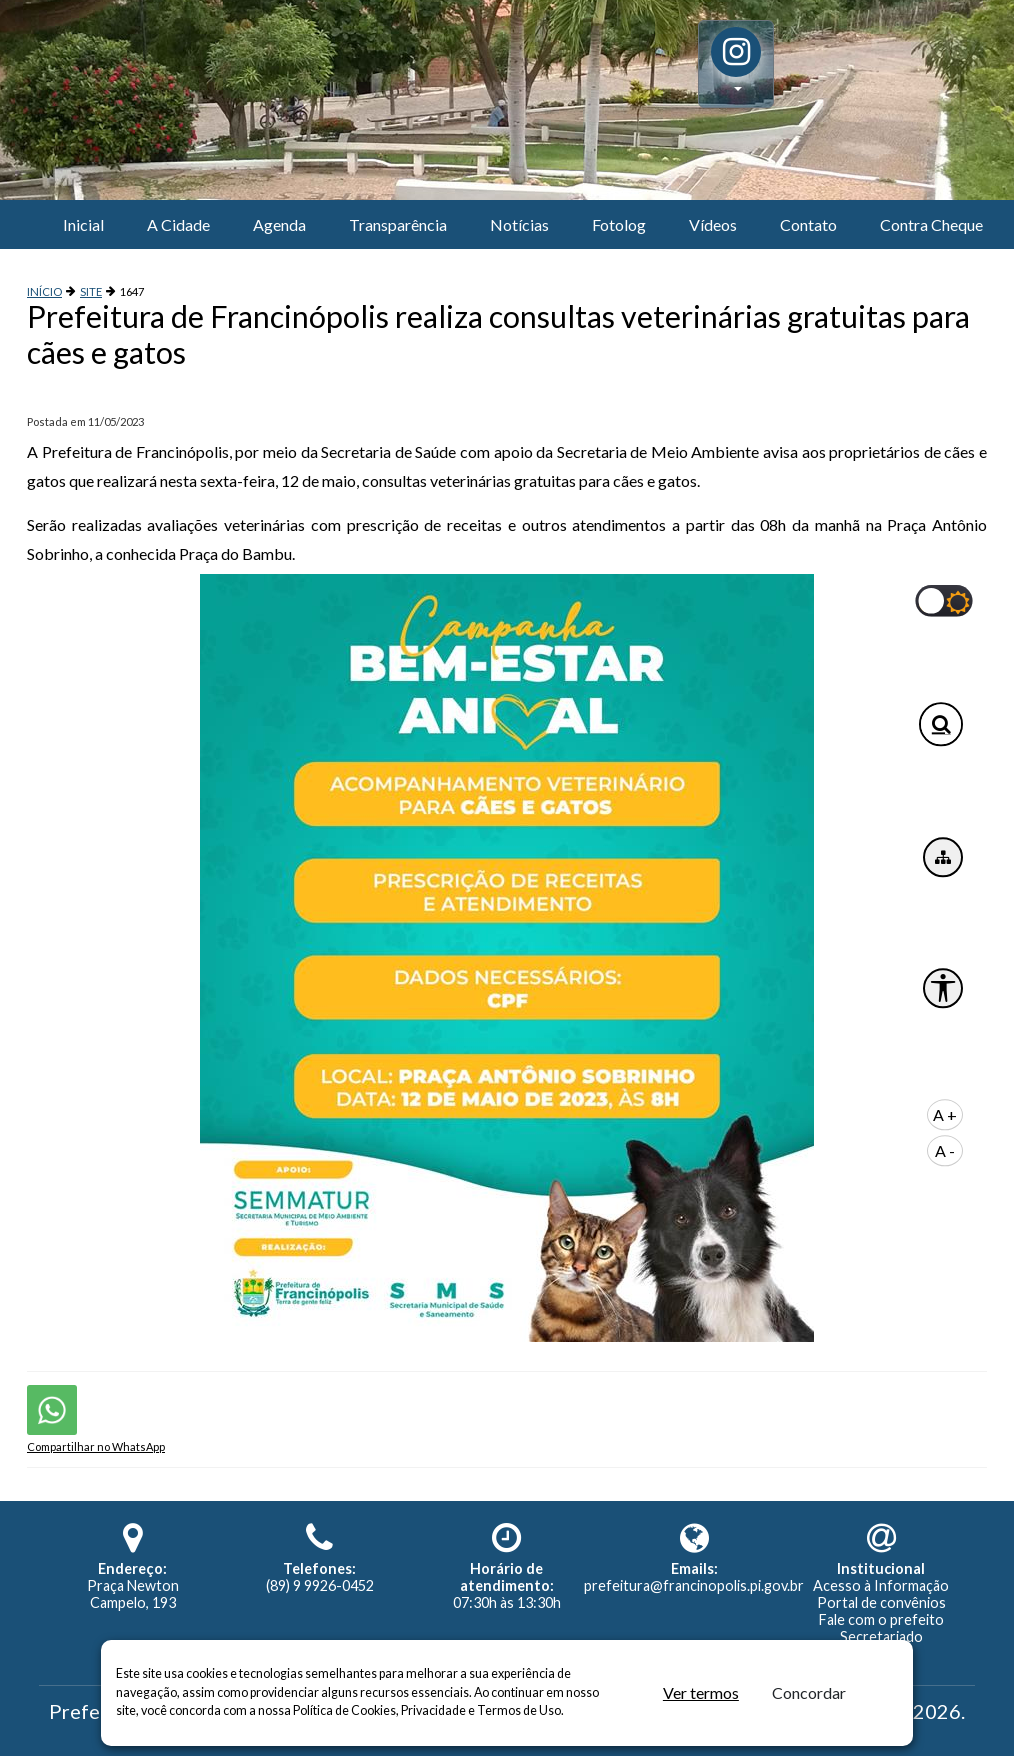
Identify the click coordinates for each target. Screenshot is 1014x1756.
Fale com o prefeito (881, 1619)
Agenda (279, 224)
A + (945, 1114)
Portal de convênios (881, 1602)
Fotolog (619, 224)
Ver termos (701, 1692)
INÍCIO (44, 291)
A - (945, 1150)
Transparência (398, 224)
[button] (736, 64)
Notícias (519, 224)
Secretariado (881, 1636)
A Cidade (178, 224)
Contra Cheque (931, 224)
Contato (808, 224)
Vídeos (713, 224)
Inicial (83, 224)
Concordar (809, 1692)
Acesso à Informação (881, 1585)
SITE (91, 291)
